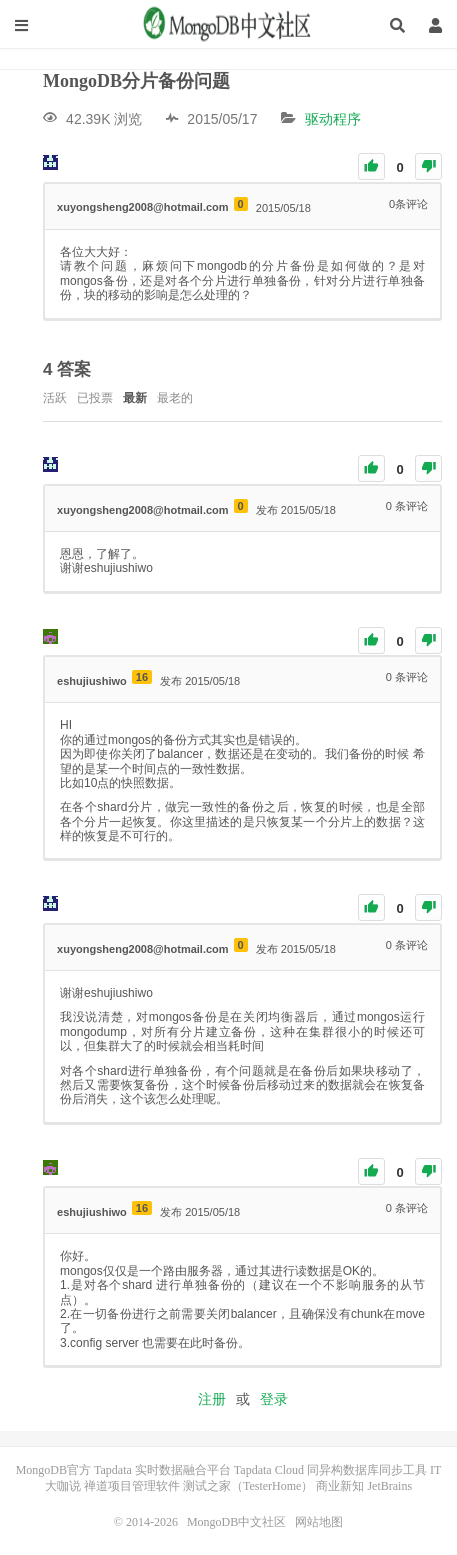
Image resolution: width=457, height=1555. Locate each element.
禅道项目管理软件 (132, 1486)
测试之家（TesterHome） (248, 1486)
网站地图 (319, 1522)
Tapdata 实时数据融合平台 (162, 1470)
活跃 (55, 398)
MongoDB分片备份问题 (136, 81)
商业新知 (340, 1486)
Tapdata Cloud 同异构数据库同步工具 (330, 1470)
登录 (274, 1399)
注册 (212, 1399)
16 (142, 677)
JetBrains (389, 1486)
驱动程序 (333, 119)
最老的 (175, 398)
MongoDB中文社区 (229, 25)
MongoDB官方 (53, 1470)
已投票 (95, 398)
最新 (135, 398)
